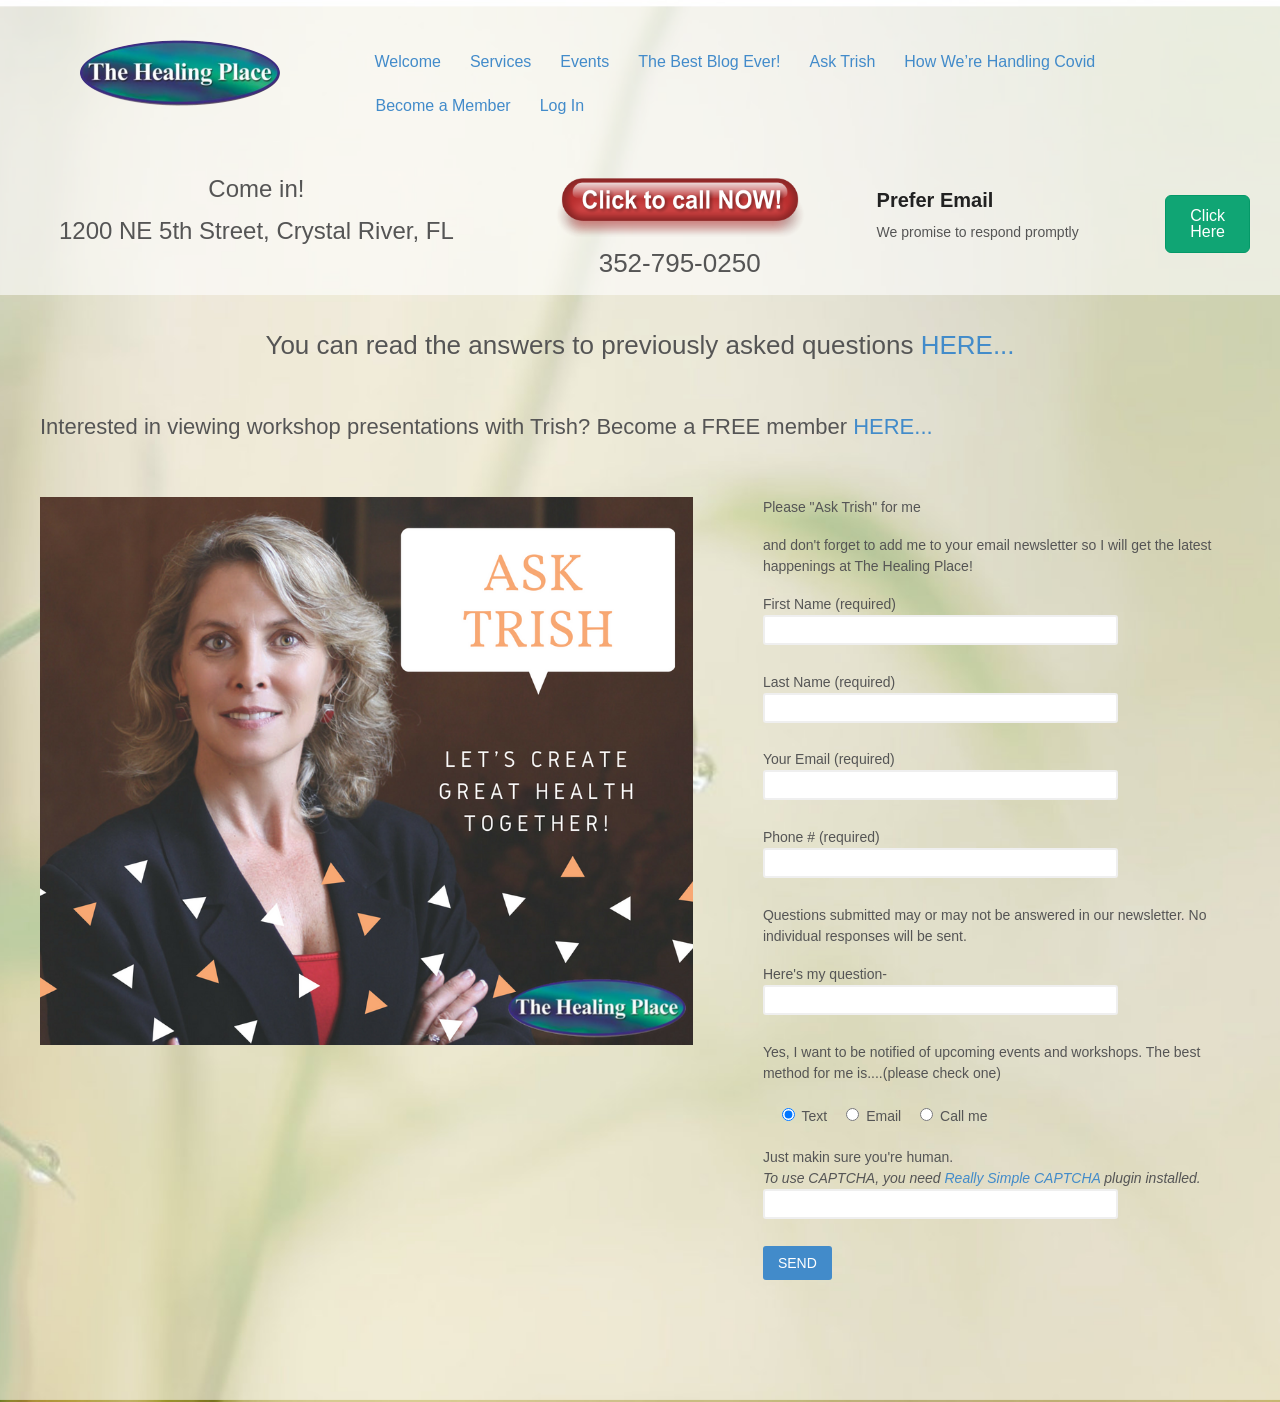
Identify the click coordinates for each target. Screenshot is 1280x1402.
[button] (1207, 224)
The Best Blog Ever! (709, 61)
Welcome (408, 61)
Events (584, 61)
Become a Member (443, 105)
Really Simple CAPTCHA (1022, 1178)
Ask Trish (843, 61)
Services (500, 61)
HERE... (968, 345)
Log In (562, 105)
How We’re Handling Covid (999, 61)
